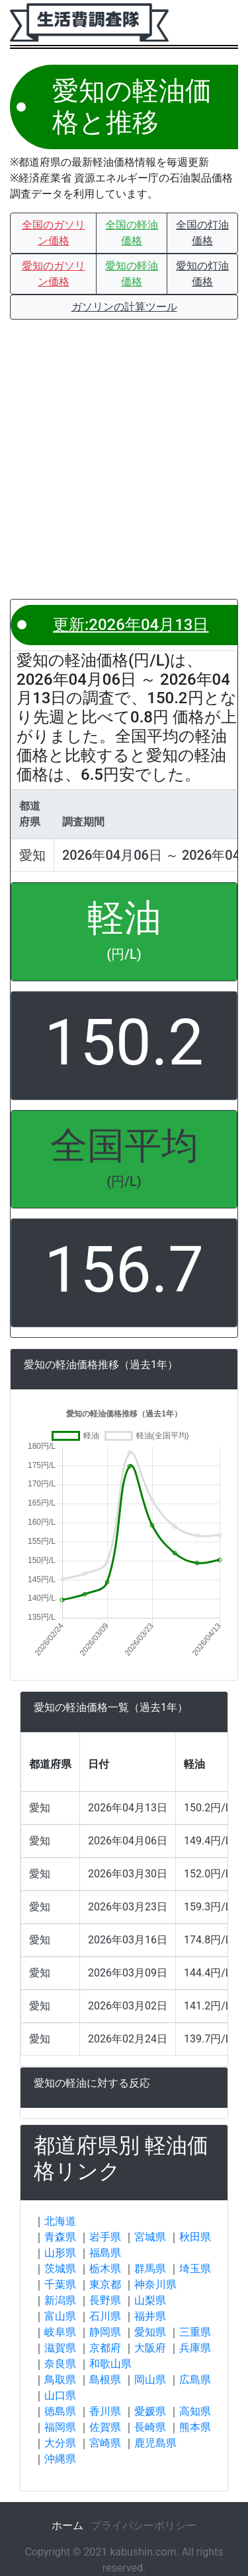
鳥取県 (60, 2379)
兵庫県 (195, 2348)
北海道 (60, 2221)
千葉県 (60, 2284)
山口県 (60, 2395)
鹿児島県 (155, 2443)
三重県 (195, 2332)
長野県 (105, 2300)
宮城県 (150, 2237)
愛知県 (150, 2332)
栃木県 (105, 2268)
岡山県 (150, 2379)
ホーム (67, 2525)
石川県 (105, 2316)
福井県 (150, 2316)
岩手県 (105, 2237)
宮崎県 (105, 2443)
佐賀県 (105, 2427)
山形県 (60, 2252)
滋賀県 (60, 2348)
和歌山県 (110, 2363)
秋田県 (195, 2237)
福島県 (105, 2252)
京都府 (105, 2348)
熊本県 (195, 2427)
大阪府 (150, 2348)
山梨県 (150, 2300)
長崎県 (150, 2427)
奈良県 (60, 2363)
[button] (53, 233)
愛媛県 (150, 2411)
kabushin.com (143, 2552)
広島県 (195, 2379)
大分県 (60, 2443)
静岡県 (105, 2332)
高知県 (195, 2411)
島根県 (105, 2379)
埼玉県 (195, 2268)
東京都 (105, 2284)
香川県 (105, 2411)
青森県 (60, 2237)
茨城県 (60, 2268)
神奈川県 (155, 2284)
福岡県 (60, 2427)
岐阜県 (60, 2332)
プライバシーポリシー (143, 2525)
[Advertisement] (124, 459)
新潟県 (60, 2300)
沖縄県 (60, 2459)
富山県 (60, 2316)
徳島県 (60, 2411)
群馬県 (150, 2268)
